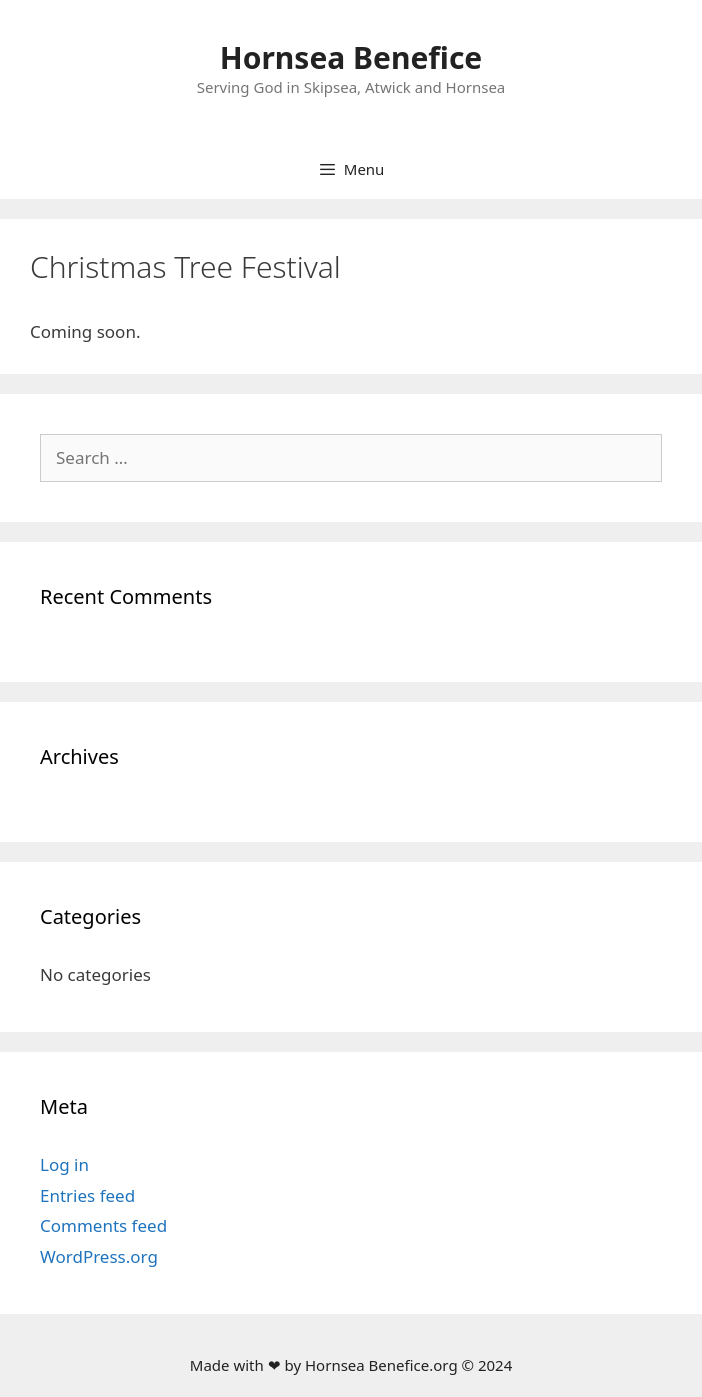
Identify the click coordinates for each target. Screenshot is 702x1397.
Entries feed (87, 1195)
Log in (64, 1164)
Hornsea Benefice (351, 57)
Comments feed (103, 1225)
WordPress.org (99, 1256)
